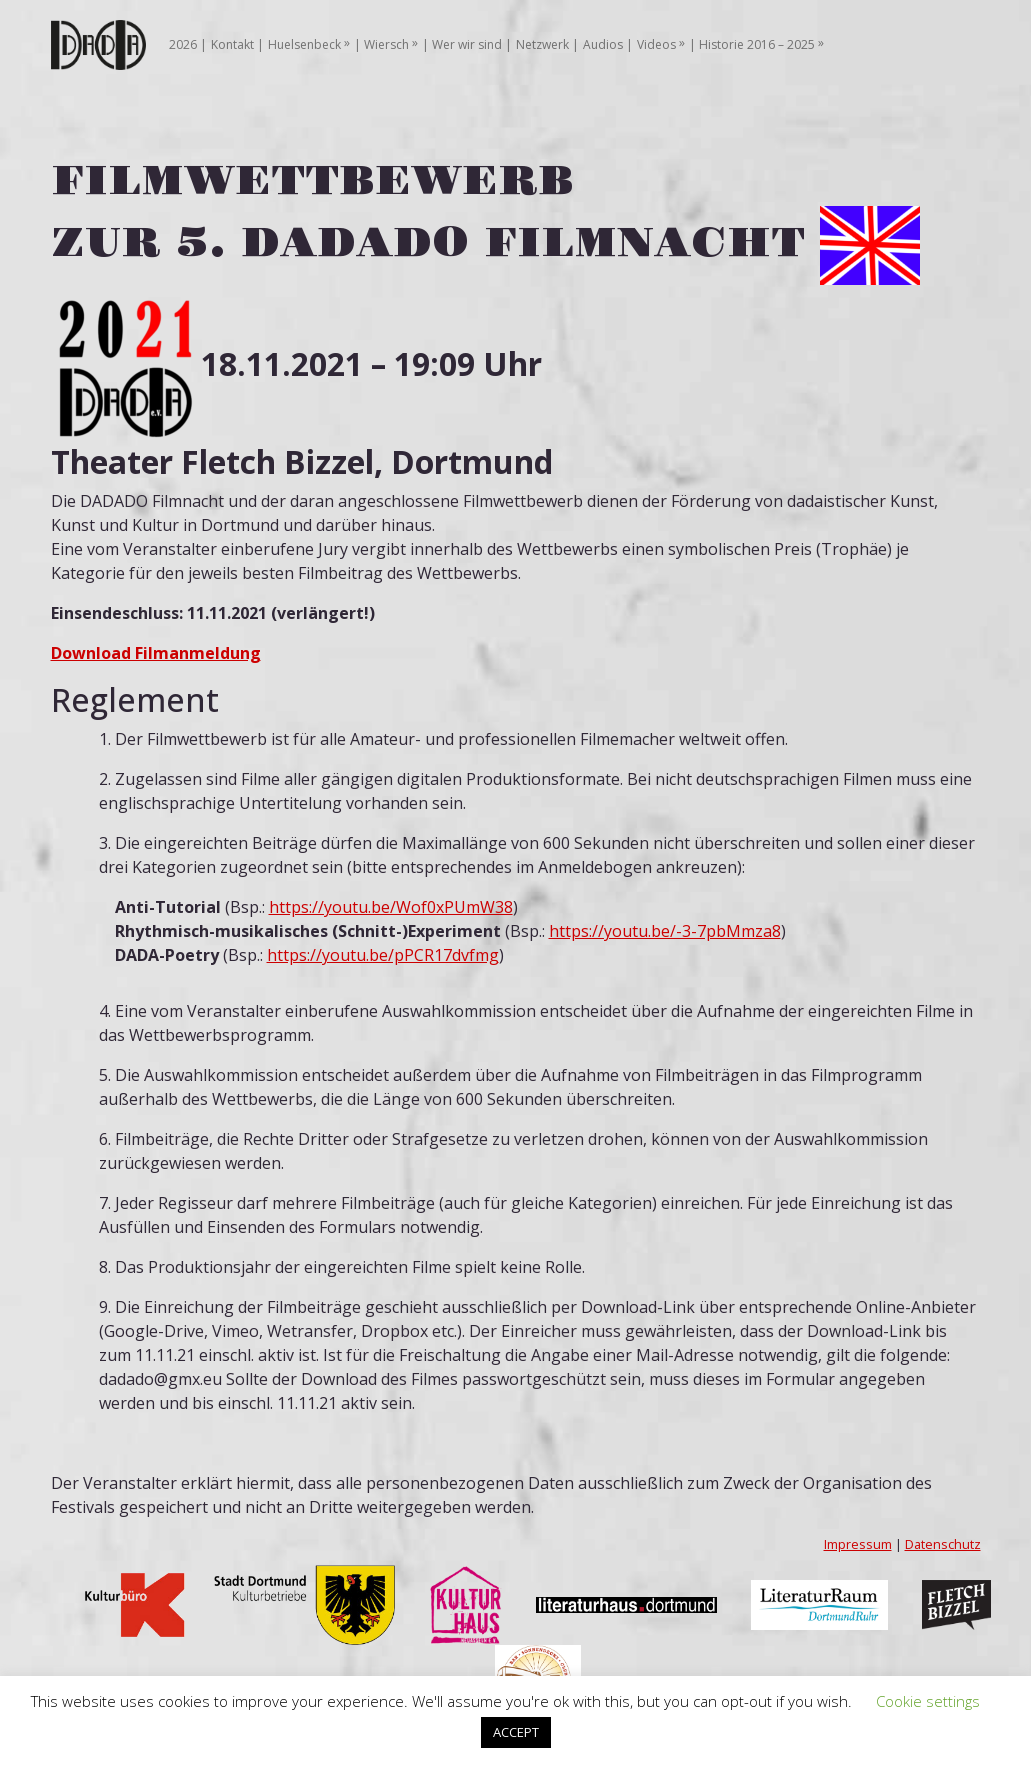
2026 (183, 44)
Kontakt (232, 44)
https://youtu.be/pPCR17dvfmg (383, 955)
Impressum (858, 1544)
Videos (656, 44)
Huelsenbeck (304, 44)
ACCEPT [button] (516, 1732)
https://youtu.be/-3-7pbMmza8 (665, 931)
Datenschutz (943, 1544)
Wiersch (386, 44)
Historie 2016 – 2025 (757, 44)
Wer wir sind (467, 44)
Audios (603, 44)
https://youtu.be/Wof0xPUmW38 (391, 907)
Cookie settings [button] (928, 1701)
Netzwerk (542, 44)
